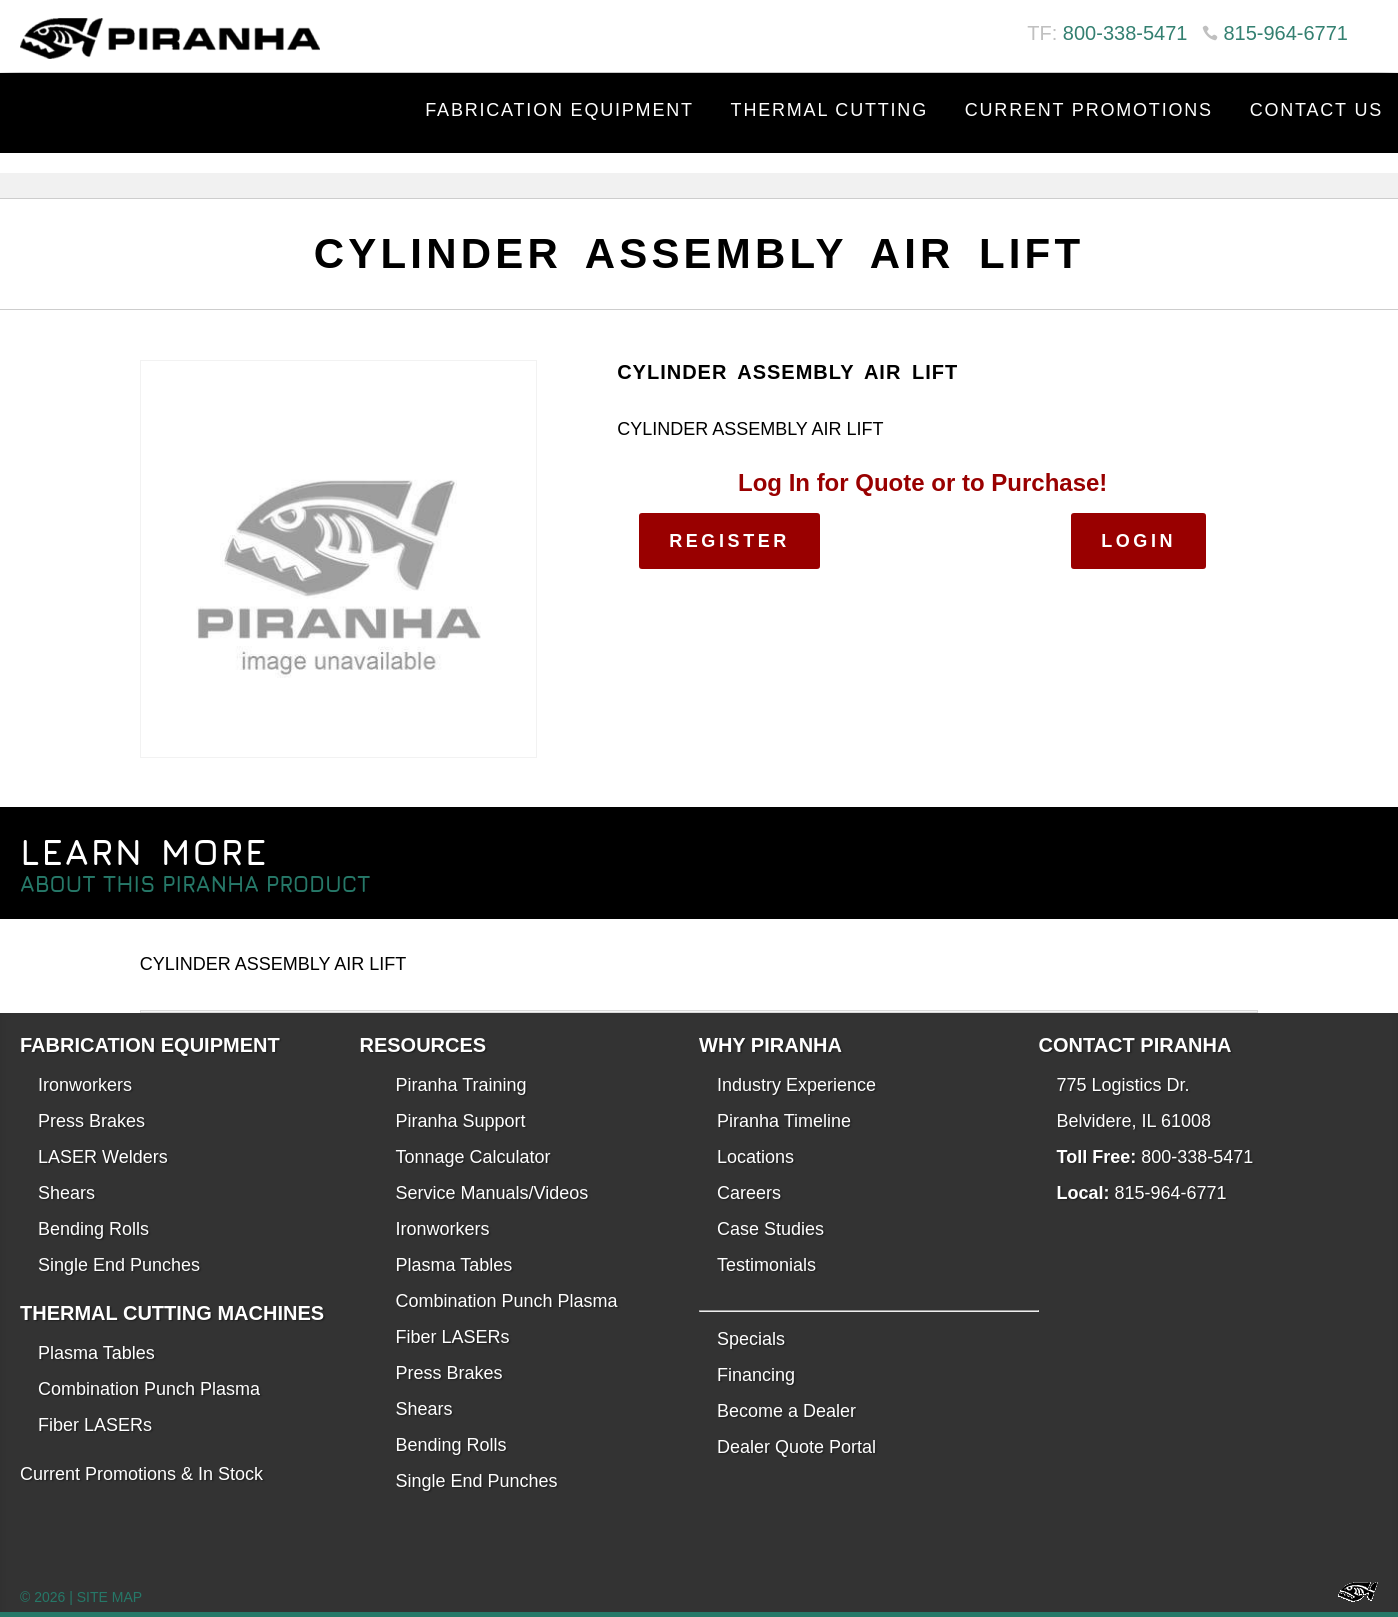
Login (1138, 541)
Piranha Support (461, 1121)
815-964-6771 (1285, 33)
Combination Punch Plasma (149, 1389)
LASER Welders (103, 1157)
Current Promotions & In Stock (141, 1474)
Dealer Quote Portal (796, 1447)
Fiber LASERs (95, 1425)
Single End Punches (119, 1265)
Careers (749, 1193)
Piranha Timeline (784, 1121)
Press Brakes (91, 1121)
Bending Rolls (93, 1229)
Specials (751, 1339)
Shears (66, 1193)
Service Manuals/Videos (492, 1193)
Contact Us (1316, 110)
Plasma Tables (96, 1353)
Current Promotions (1089, 110)
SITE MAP (109, 1597)
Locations (755, 1157)
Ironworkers (85, 1085)
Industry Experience (796, 1085)
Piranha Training (461, 1085)
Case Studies (770, 1229)
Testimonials (766, 1265)
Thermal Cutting (829, 110)
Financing (756, 1375)
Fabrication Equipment (559, 110)
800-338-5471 (1125, 33)
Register (729, 541)
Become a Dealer (786, 1411)
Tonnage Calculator (473, 1157)
